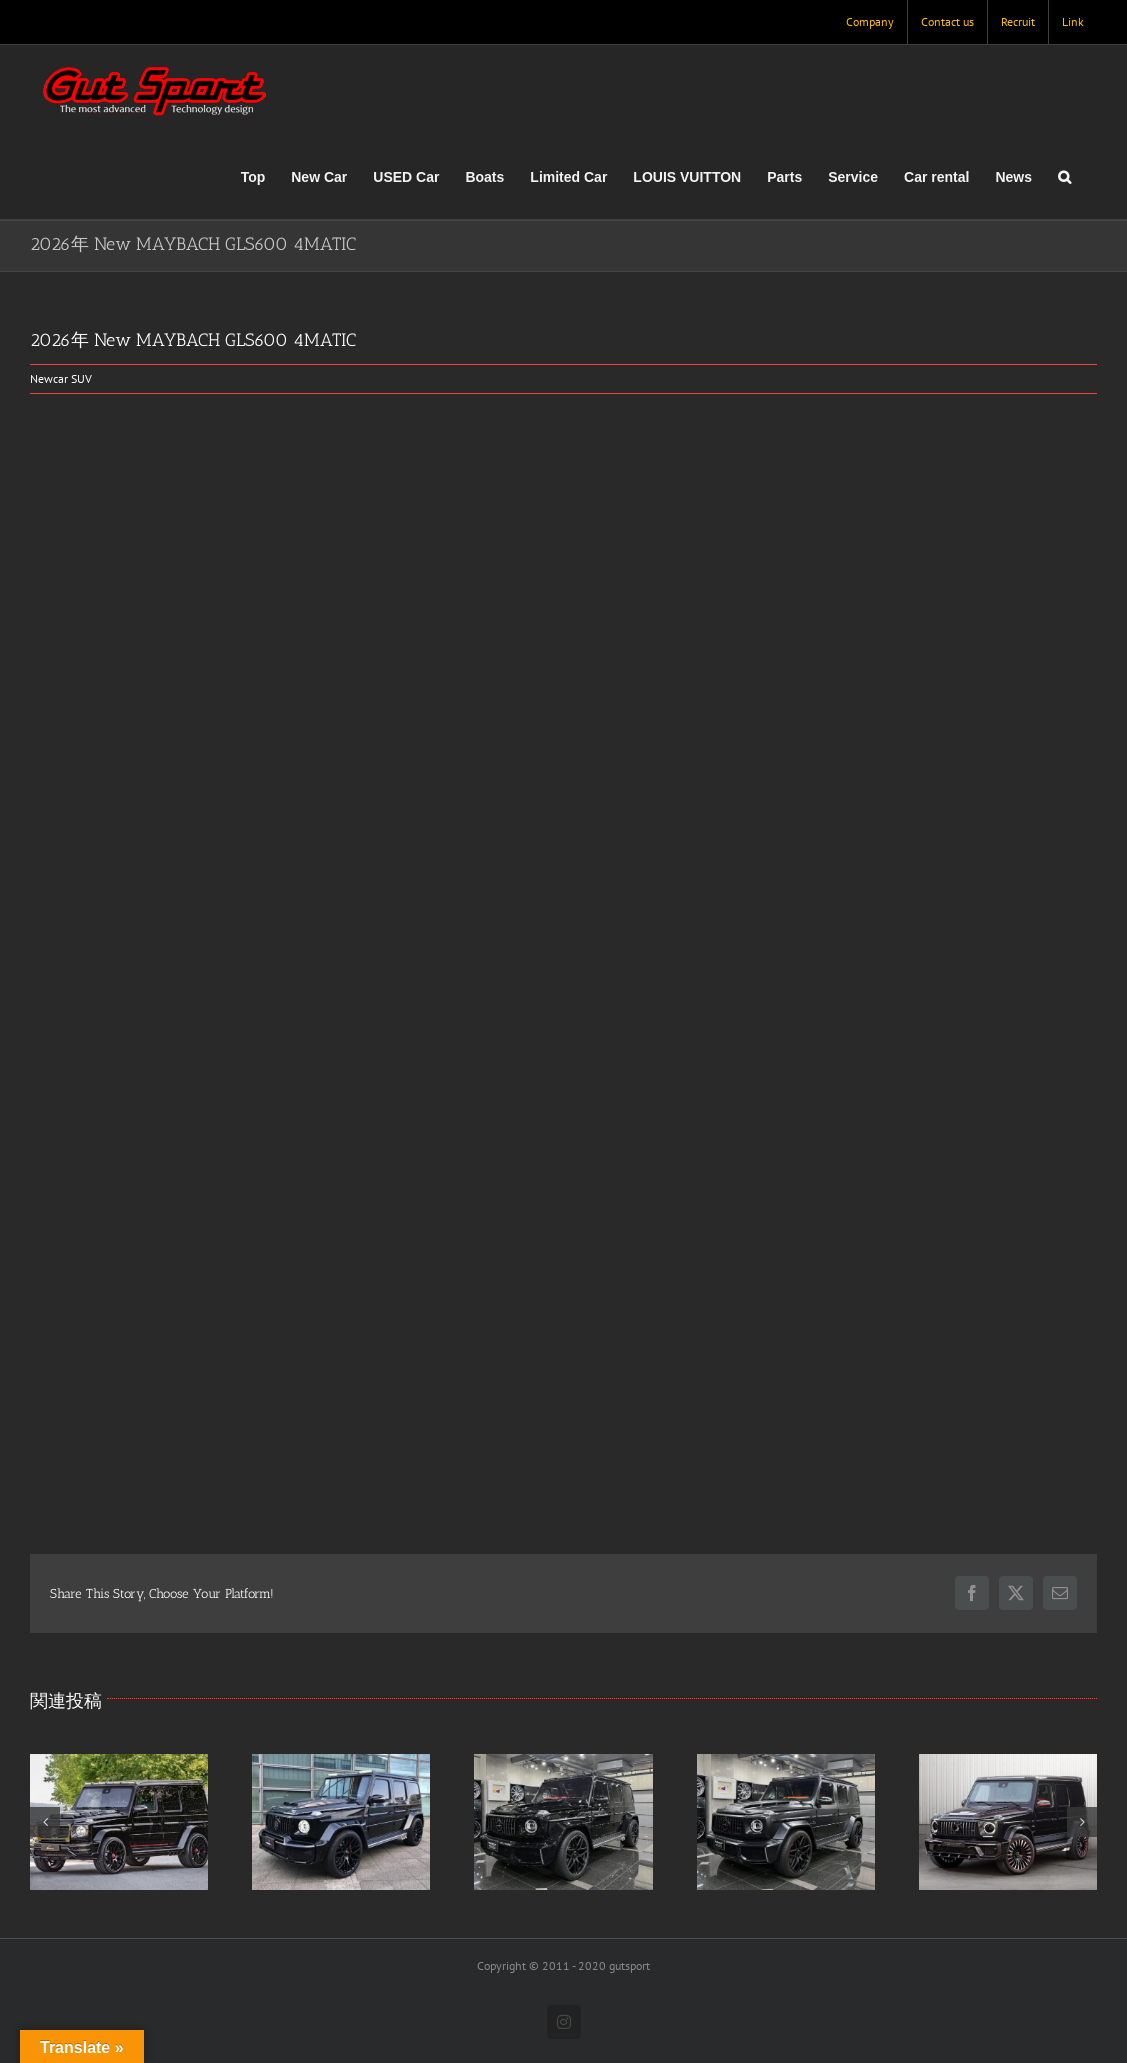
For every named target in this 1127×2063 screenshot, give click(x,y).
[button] (1064, 177)
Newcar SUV (61, 378)
